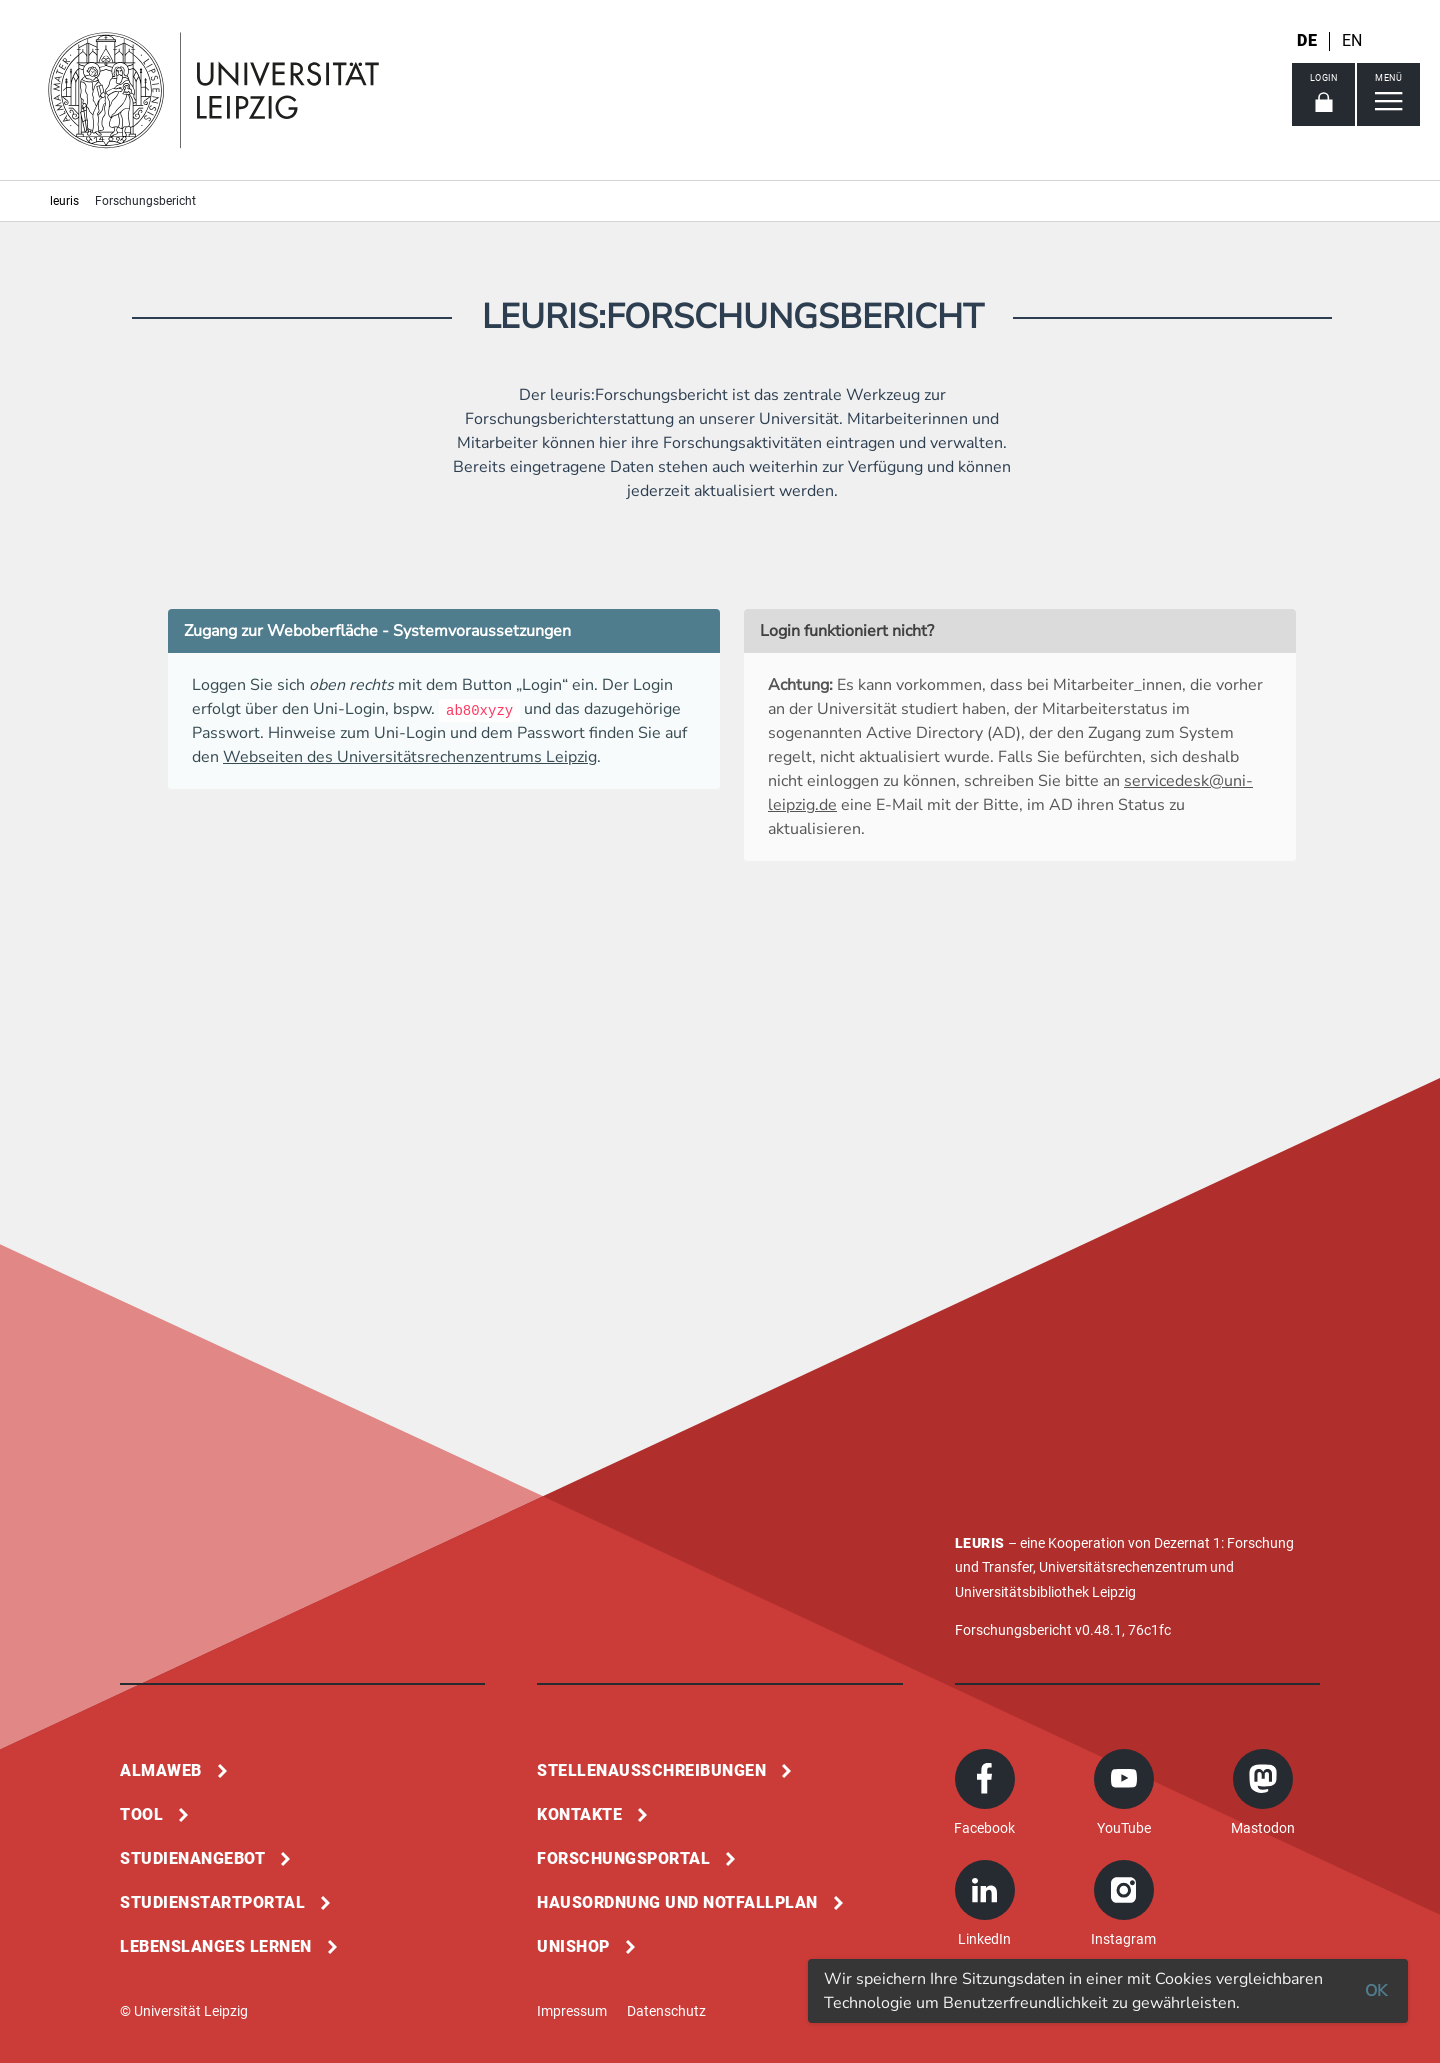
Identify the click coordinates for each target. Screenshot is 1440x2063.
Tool (141, 1814)
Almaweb (161, 1770)
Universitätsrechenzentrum (1123, 1567)
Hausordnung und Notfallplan (677, 1902)
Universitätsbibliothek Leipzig (1045, 1592)
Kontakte (579, 1814)
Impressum (572, 2011)
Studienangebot (192, 1858)
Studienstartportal (212, 1902)
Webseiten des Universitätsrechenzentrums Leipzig (410, 757)
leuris (64, 201)
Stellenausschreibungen (651, 1770)
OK (1376, 1991)
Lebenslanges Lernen (216, 1946)
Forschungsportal (623, 1858)
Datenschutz (666, 2011)
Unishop (573, 1946)
